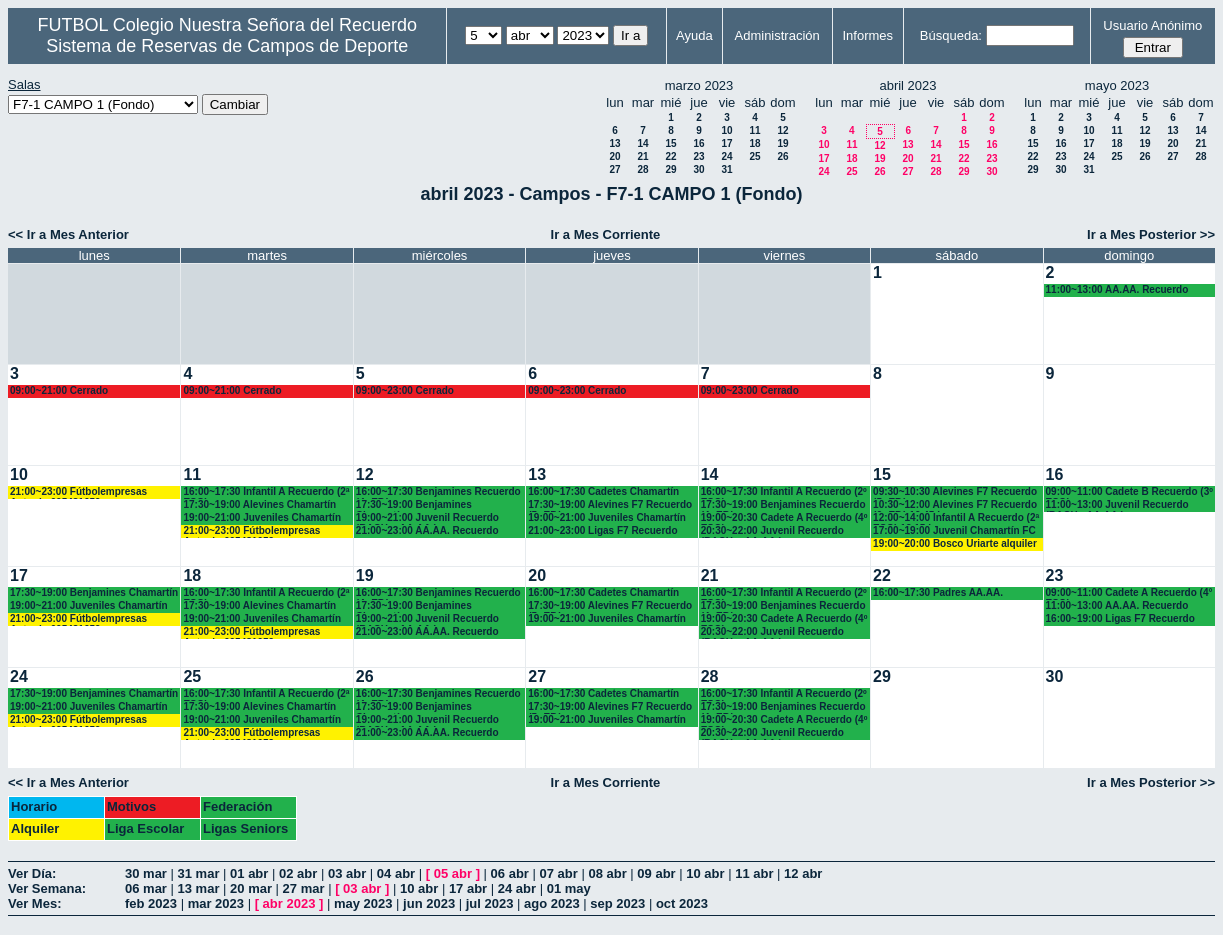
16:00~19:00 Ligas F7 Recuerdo (1120, 618)
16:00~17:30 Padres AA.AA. (938, 592)
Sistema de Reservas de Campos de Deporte (227, 46)
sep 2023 (617, 903)
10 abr (705, 873)
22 (670, 156)
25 (754, 156)
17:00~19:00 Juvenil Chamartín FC (954, 530)
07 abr (559, 873)
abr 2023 (289, 903)
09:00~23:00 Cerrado (405, 390)
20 (614, 156)
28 (642, 169)
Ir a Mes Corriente (606, 234)
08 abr (607, 873)
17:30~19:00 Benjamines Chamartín (414, 505)
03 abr (347, 873)
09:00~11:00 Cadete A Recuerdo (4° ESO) (1129, 593)
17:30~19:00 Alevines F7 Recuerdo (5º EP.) (610, 505)
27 (614, 169)
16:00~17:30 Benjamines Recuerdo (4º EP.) (438, 492)
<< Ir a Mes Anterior (68, 234)
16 (698, 143)
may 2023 (363, 903)
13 (614, 143)
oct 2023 (682, 903)
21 (642, 156)
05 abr (453, 873)
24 (726, 156)
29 (670, 169)
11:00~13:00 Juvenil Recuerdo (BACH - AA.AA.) (1117, 505)
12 (782, 130)
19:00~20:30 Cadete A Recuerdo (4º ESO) (784, 518)
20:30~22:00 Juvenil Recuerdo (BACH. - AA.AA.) (772, 531)
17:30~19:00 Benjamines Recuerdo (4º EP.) (783, 505)
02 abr (298, 873)
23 (698, 156)
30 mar (146, 873)
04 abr (396, 873)
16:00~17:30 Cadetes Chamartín (603, 491)
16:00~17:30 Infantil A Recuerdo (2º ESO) (784, 492)
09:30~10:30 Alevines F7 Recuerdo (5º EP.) (955, 492)
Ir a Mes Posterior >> (1151, 234)
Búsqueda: (951, 35)
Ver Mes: (34, 903)
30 (698, 169)
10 (726, 130)
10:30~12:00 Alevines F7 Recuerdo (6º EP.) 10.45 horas (955, 505)
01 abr (249, 873)
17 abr (468, 888)
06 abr (510, 873)
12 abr (803, 873)
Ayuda (694, 35)
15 (670, 143)
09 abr (656, 873)
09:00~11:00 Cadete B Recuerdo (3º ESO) (1129, 492)
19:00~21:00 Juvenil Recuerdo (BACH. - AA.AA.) (427, 518)
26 (782, 156)
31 (726, 169)
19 (782, 143)
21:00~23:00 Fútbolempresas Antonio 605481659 (78, 492)
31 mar (199, 873)
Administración (777, 35)
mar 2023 (216, 903)
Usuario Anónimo (1152, 25)
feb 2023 (151, 903)
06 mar (146, 888)
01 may (569, 888)
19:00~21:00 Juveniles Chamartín (262, 517)
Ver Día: (32, 873)
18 (754, 143)
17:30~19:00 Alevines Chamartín (259, 504)
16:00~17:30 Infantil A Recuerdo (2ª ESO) (266, 492)
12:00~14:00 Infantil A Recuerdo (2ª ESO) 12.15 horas (956, 518)
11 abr (754, 873)
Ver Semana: (47, 888)
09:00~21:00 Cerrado (59, 390)
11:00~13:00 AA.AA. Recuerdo (1117, 289)
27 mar (304, 888)
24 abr (517, 888)
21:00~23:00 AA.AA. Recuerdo (427, 530)
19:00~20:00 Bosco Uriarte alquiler (955, 543)
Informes (867, 35)
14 (642, 143)
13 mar (199, 888)
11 (754, 130)
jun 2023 (429, 903)
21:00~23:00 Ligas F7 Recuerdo (602, 530)
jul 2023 (490, 903)
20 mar (251, 888)
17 (726, 143)
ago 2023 (552, 903)
